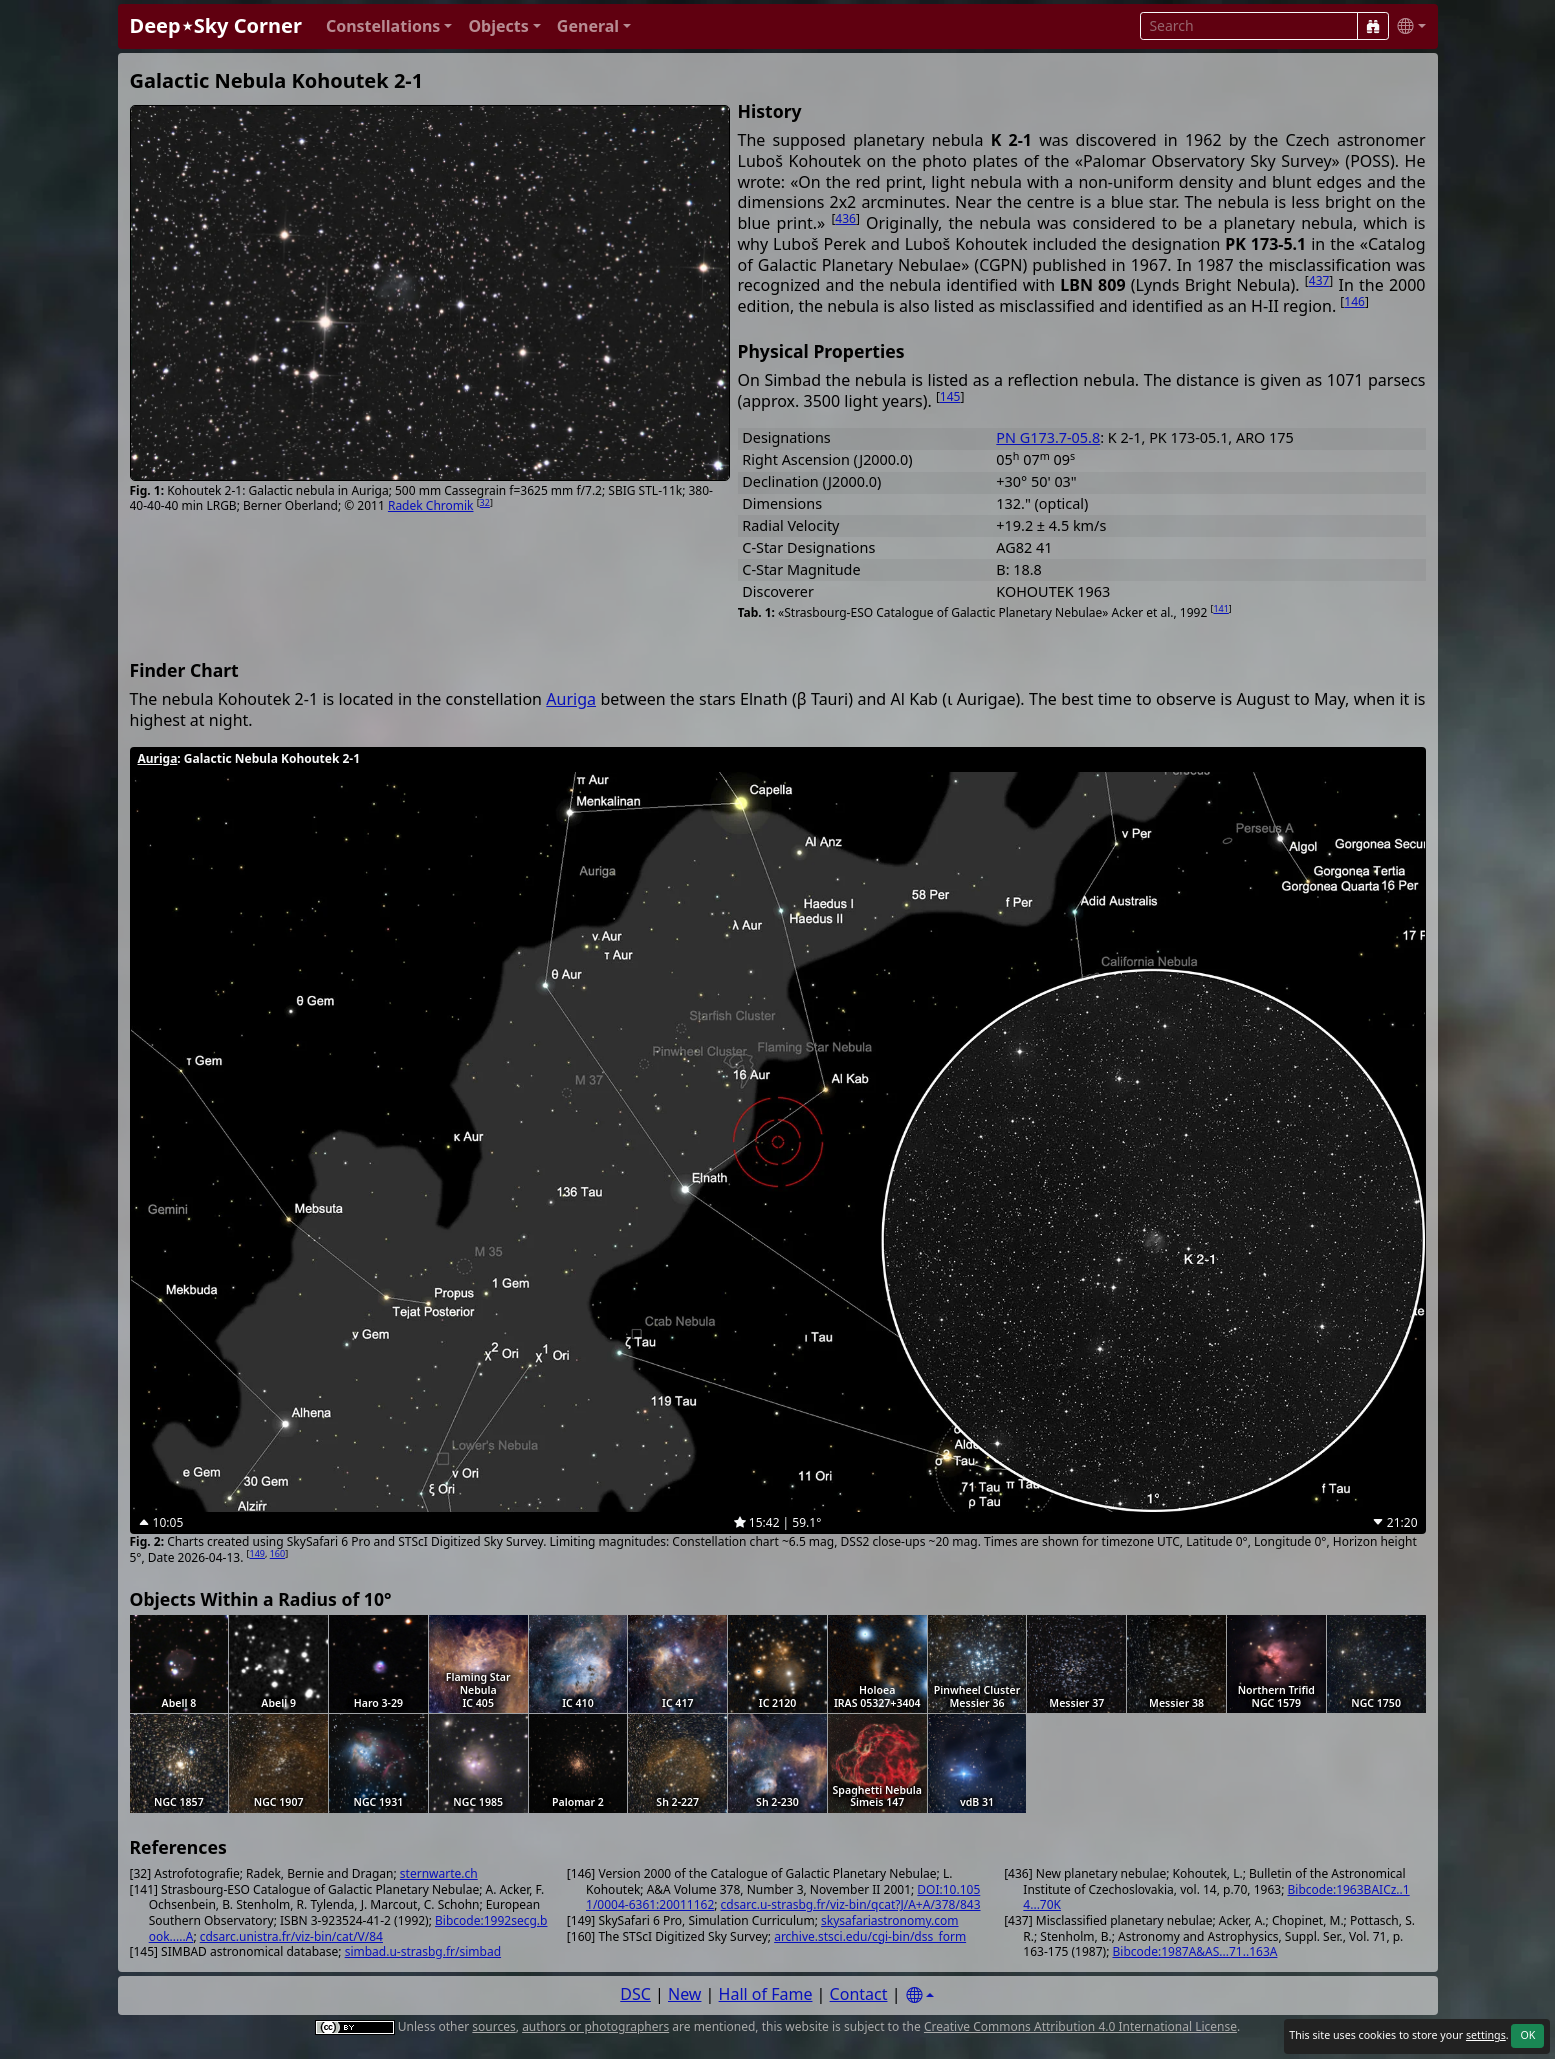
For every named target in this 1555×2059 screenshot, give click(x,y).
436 (845, 218)
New (684, 1994)
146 (1354, 301)
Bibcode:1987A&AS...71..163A (1195, 1951)
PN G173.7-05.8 (1048, 437)
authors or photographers (595, 2026)
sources (493, 2026)
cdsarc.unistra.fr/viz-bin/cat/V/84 (291, 1936)
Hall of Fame (766, 1994)
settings (1486, 2035)
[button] (389, 26)
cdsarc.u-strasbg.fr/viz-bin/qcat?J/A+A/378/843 (851, 1904)
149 (257, 1553)
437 (1319, 280)
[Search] (1373, 26)
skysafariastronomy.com (889, 1920)
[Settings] (920, 1995)
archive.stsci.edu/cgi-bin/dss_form (870, 1936)
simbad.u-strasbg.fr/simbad (423, 1951)
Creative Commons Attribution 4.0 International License (1080, 2026)
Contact (859, 1994)
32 (485, 502)
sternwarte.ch (439, 1873)
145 (950, 396)
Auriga (571, 699)
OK (1527, 2035)
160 (277, 1553)
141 (1220, 608)
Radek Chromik (431, 505)
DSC (635, 1994)
